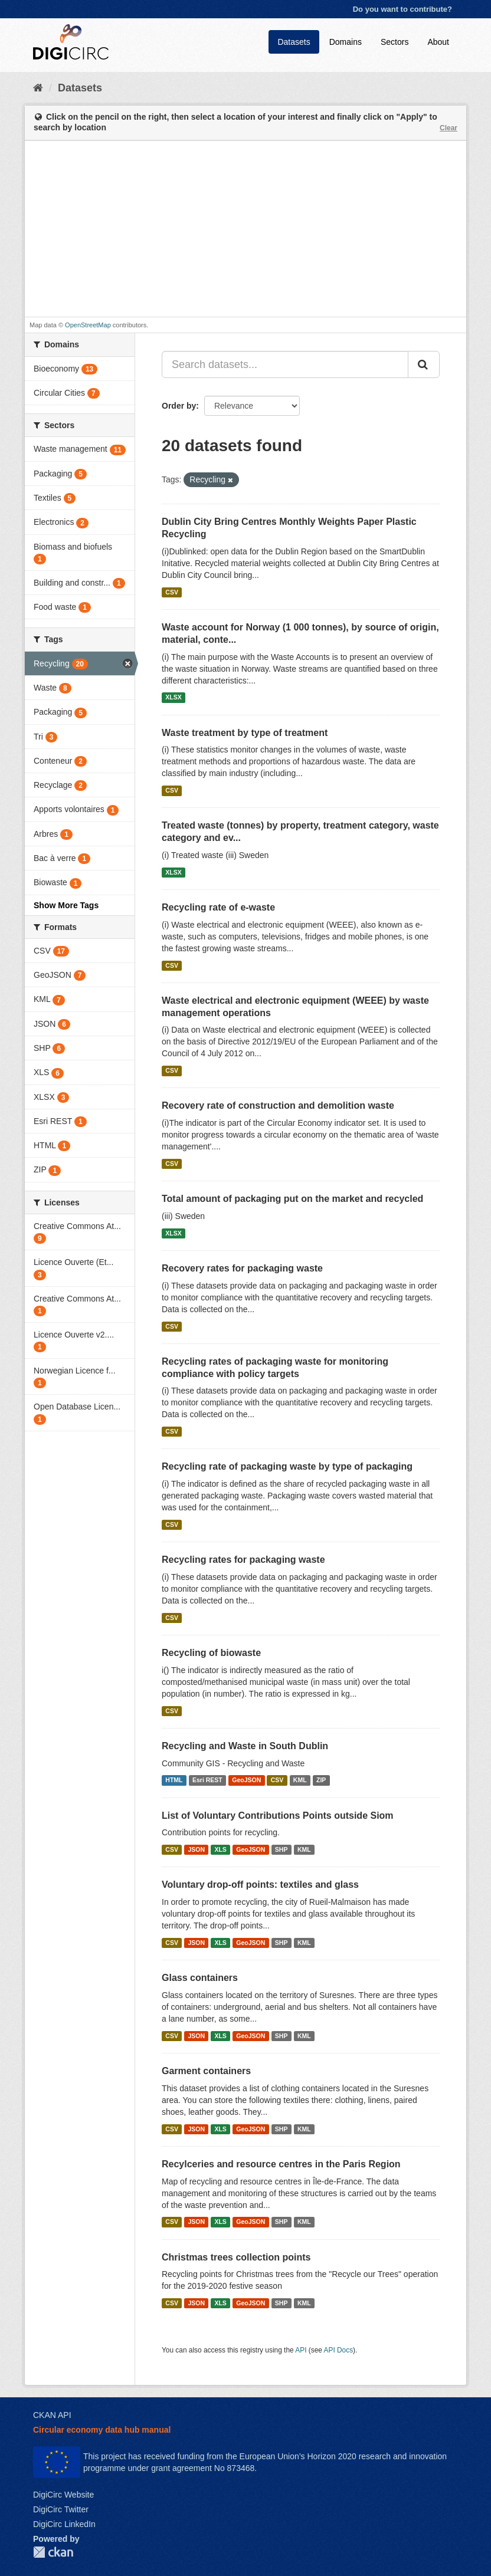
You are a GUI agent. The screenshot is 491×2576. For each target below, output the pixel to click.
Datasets (293, 42)
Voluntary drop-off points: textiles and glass (260, 1885)
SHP (281, 1849)
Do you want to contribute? (402, 9)
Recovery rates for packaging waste (242, 1268)
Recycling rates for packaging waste (243, 1560)
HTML (173, 1780)
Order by (179, 405)
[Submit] (424, 364)
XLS (220, 1849)
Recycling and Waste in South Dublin (245, 1746)
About (438, 42)
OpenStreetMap (88, 324)
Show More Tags (66, 905)
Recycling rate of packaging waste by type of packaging (287, 1466)
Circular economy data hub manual (102, 2429)
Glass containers (200, 1978)
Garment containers (206, 2071)
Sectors (394, 42)
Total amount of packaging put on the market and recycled (292, 1199)
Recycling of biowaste (211, 1653)
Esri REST (207, 1780)
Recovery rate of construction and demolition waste (278, 1105)
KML (300, 1780)
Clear (448, 128)
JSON (196, 1849)
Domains (345, 42)
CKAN (53, 2552)
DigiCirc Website (63, 2494)
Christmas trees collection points (236, 2257)
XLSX (173, 697)
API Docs (338, 2350)
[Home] (38, 88)
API (300, 2350)
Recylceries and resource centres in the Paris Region (281, 2164)
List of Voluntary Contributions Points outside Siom (278, 1816)
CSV (171, 592)
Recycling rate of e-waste (218, 907)
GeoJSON (246, 1780)
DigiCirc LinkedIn (64, 2524)
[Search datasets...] (285, 364)
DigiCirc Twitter (61, 2509)
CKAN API (52, 2415)
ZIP (321, 1780)
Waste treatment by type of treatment (245, 733)
